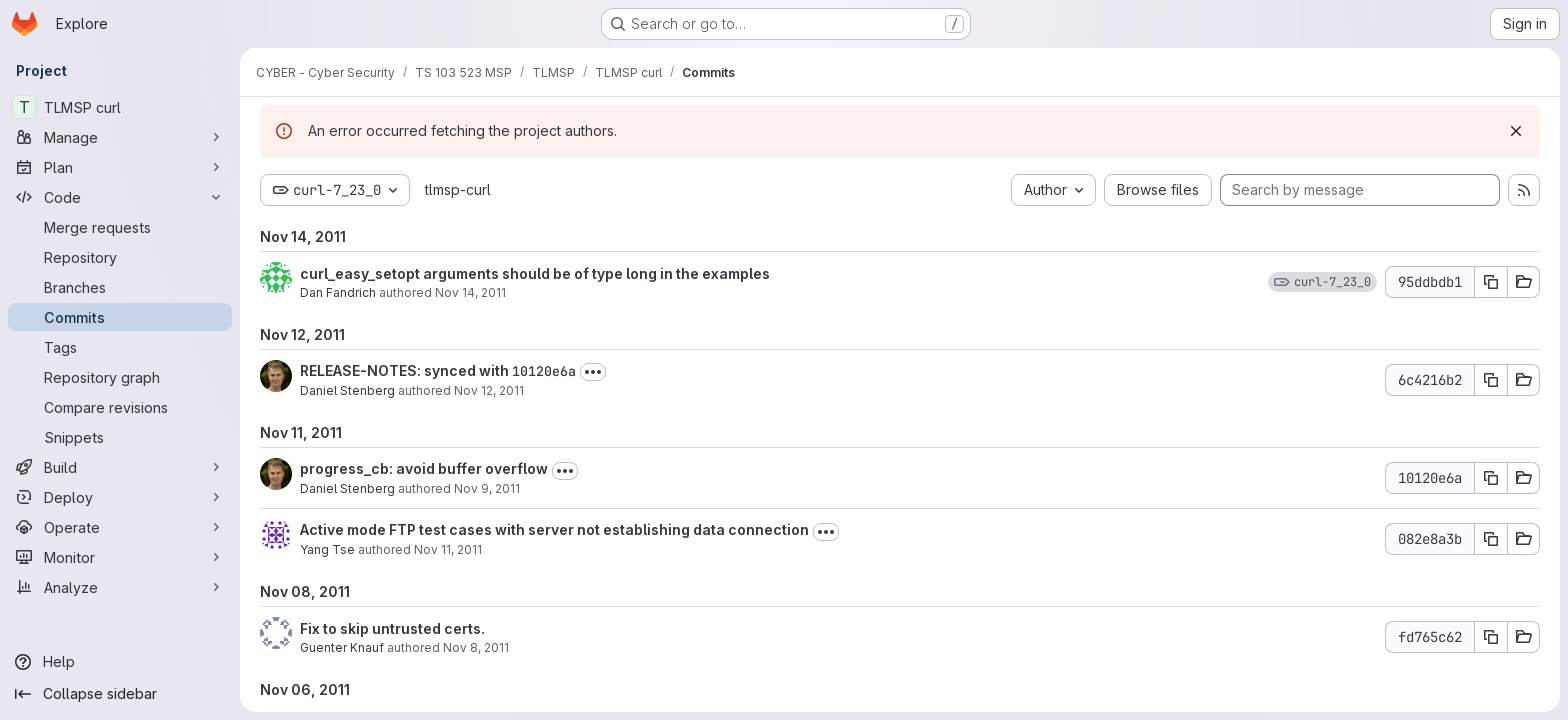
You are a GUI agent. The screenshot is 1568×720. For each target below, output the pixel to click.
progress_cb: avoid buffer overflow (424, 468)
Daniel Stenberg (347, 390)
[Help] (120, 662)
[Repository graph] (120, 377)
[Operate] (120, 527)
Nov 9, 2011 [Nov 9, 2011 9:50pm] (487, 488)
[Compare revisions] (120, 407)
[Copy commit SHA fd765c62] (1491, 637)
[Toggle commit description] (593, 372)
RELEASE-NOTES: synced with (406, 370)
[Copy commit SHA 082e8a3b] (1491, 539)
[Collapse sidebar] (120, 694)
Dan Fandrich (338, 292)
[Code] (120, 197)
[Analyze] (120, 587)
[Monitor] (120, 557)
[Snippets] (120, 437)
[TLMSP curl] (120, 107)
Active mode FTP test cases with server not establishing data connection (554, 529)
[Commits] (120, 317)
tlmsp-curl (458, 189)
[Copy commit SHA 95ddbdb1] (1491, 282)
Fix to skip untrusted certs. (392, 628)
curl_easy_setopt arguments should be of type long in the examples (535, 273)
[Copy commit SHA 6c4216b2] (1491, 380)
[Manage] (120, 137)
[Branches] (120, 287)
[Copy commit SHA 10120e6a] (1491, 478)
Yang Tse (327, 549)
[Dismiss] (1516, 131)
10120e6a (544, 371)
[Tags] (120, 347)
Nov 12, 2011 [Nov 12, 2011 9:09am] (489, 390)
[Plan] (120, 167)
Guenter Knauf (342, 647)
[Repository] (120, 257)
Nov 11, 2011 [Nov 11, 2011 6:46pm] (448, 549)
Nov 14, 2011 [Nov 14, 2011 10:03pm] (470, 292)
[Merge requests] (120, 227)
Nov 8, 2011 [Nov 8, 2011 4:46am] (476, 647)
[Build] (120, 467)
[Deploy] (120, 497)
